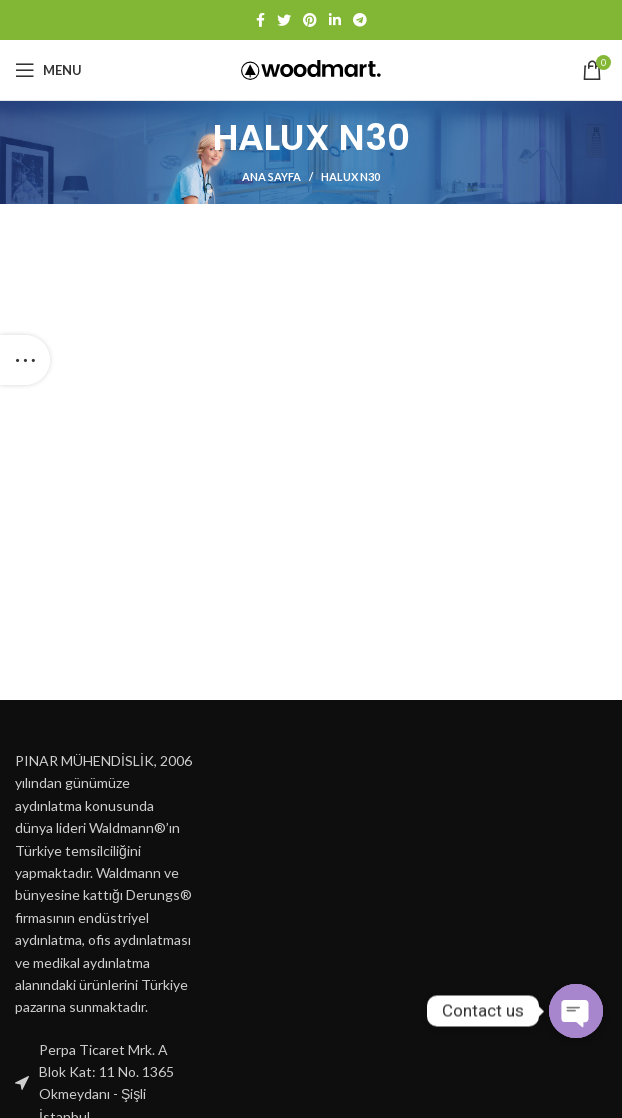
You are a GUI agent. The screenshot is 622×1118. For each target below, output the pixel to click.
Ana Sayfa (271, 176)
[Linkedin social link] (335, 20)
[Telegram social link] (360, 20)
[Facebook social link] (260, 20)
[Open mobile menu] (48, 70)
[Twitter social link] (284, 20)
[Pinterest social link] (310, 20)
